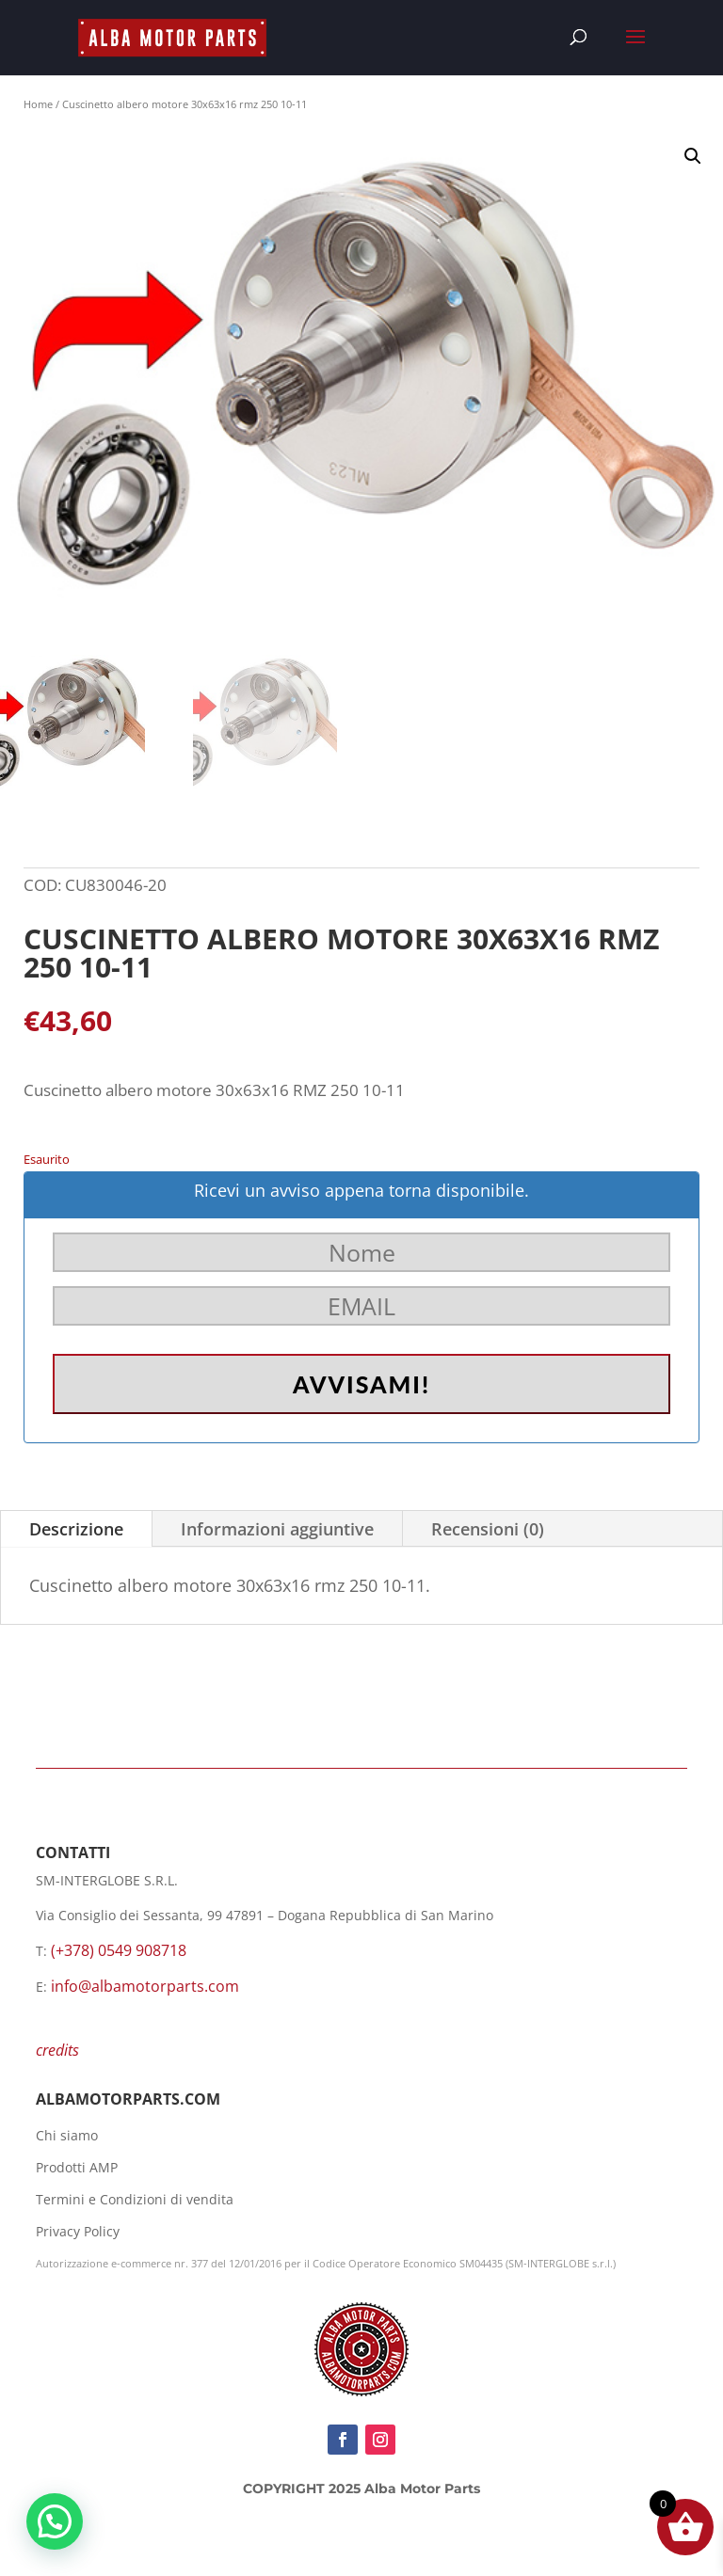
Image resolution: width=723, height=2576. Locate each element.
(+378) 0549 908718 (118, 1950)
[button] (693, 156)
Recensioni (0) (487, 1529)
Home (38, 104)
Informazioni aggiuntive (277, 1529)
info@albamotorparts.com (145, 1986)
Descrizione (76, 1529)
